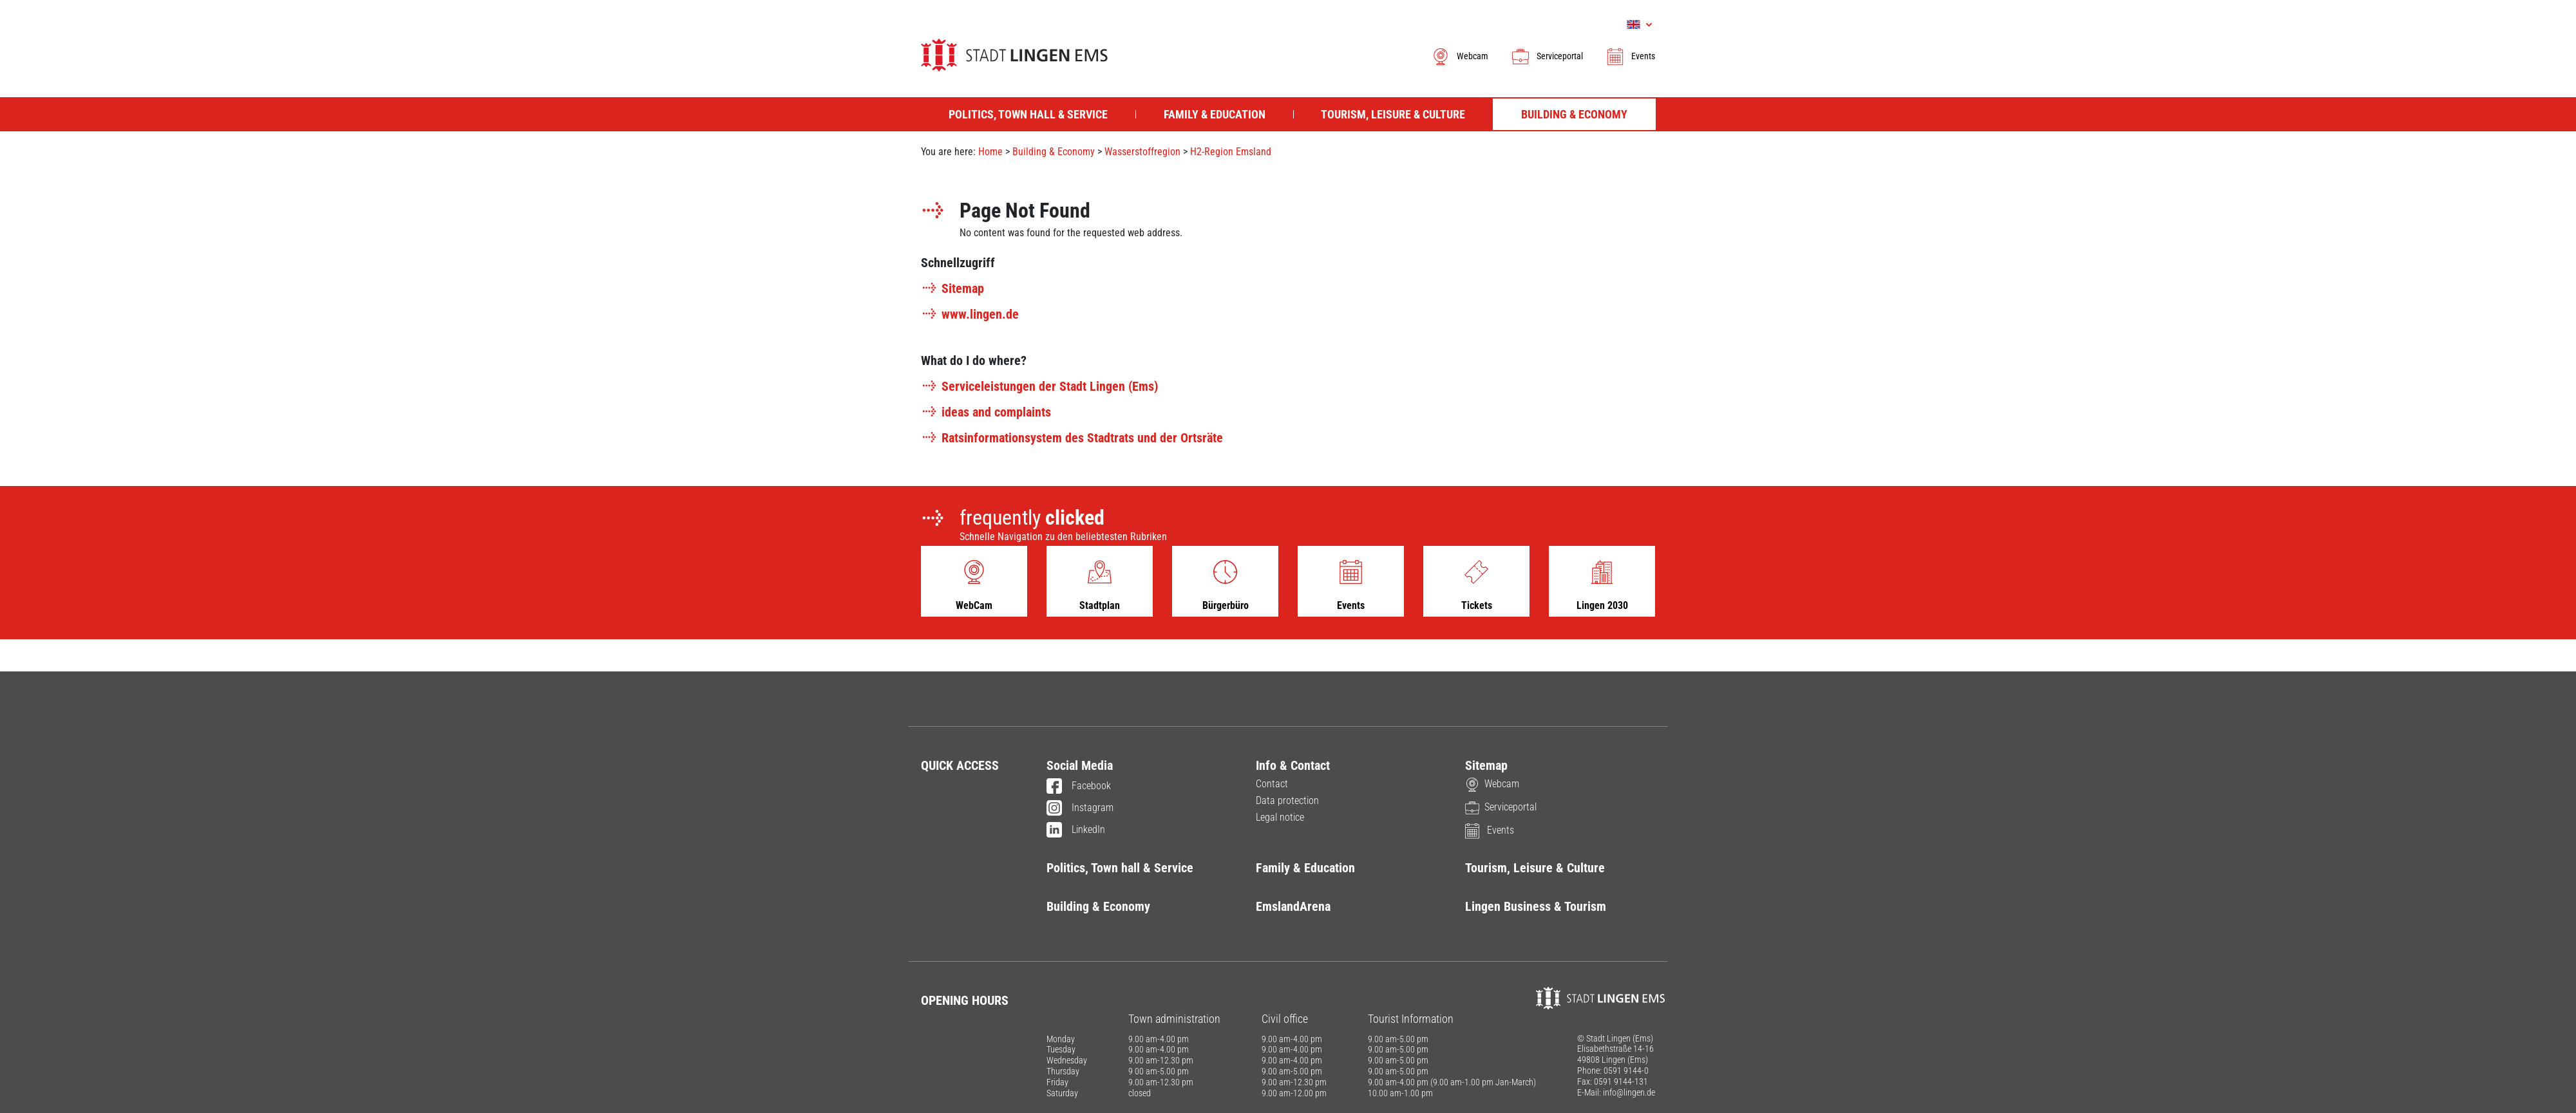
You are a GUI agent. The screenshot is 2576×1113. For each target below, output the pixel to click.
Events (1630, 56)
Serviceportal (1547, 56)
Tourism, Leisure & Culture (1535, 867)
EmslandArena (1293, 906)
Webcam (1459, 56)
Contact (1272, 784)
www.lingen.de (970, 314)
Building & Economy (1053, 151)
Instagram (1079, 808)
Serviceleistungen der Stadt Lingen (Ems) (1039, 386)
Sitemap (952, 288)
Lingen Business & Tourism (1535, 906)
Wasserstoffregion (1142, 151)
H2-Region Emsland (1230, 151)
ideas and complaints (986, 412)
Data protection (1287, 800)
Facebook (1078, 786)
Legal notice (1280, 817)
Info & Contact (1293, 765)
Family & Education (1305, 867)
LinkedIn (1075, 830)
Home (990, 151)
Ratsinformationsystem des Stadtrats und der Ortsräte (1072, 437)
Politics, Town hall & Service (1119, 867)
